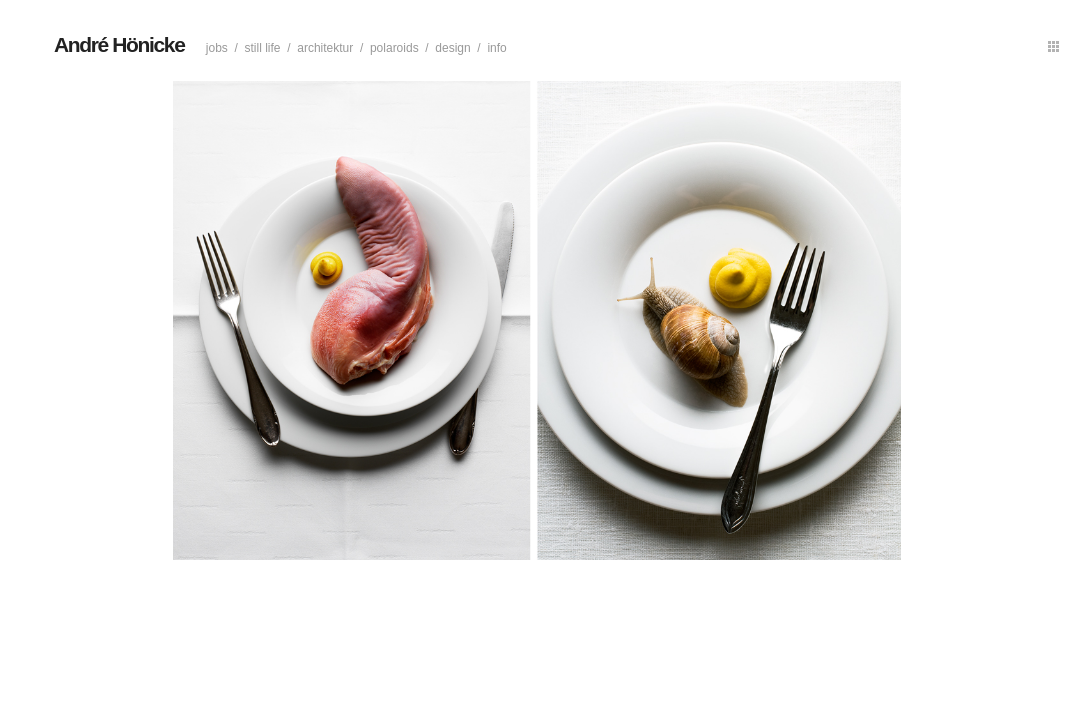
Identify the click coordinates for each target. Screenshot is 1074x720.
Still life (263, 48)
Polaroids (394, 48)
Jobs (217, 48)
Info (496, 48)
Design (452, 48)
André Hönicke (119, 44)
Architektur (325, 48)
